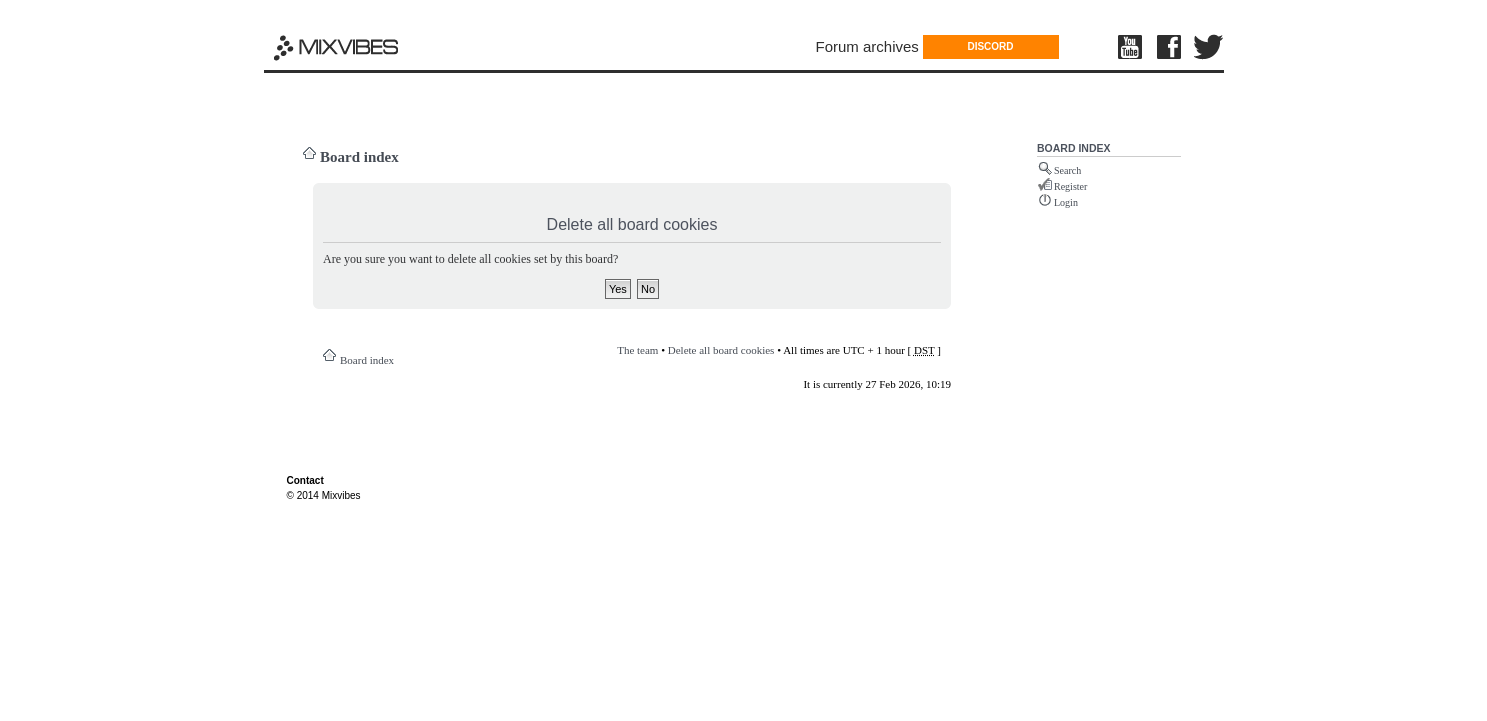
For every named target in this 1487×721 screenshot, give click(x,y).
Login (1066, 202)
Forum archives (867, 46)
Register (1070, 186)
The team (637, 350)
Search (1067, 170)
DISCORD (990, 46)
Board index (359, 157)
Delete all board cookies (721, 350)
